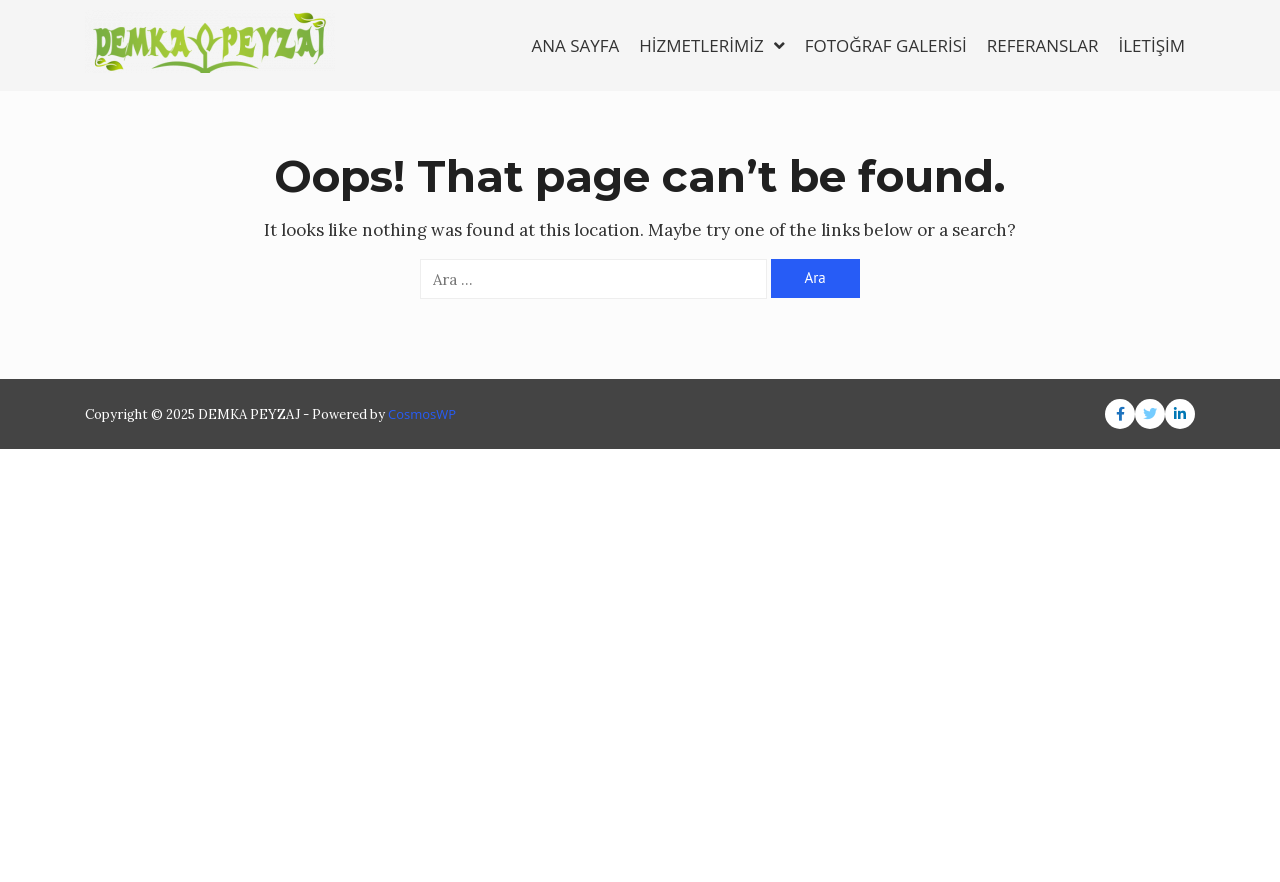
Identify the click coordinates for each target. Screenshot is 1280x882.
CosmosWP (422, 414)
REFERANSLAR (1043, 45)
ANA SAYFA (575, 45)
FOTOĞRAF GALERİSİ (886, 45)
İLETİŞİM (1151, 45)
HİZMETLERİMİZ (711, 45)
